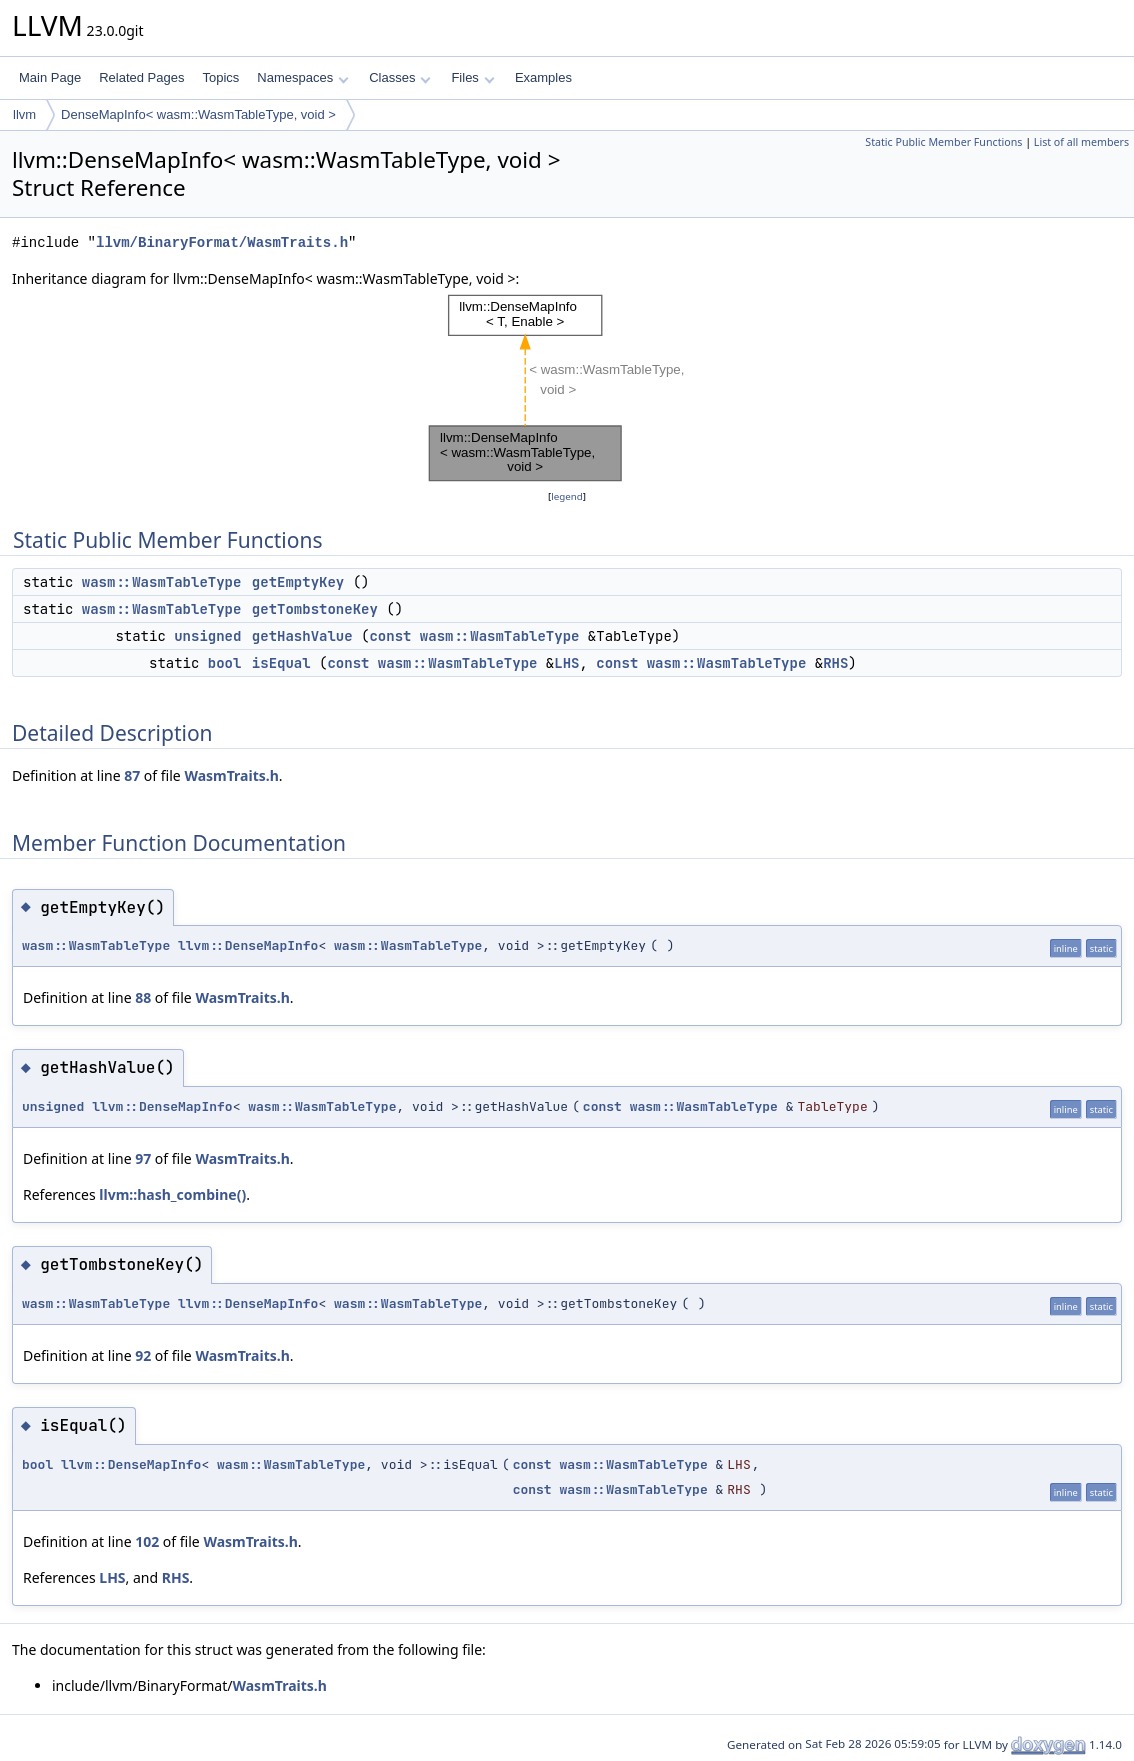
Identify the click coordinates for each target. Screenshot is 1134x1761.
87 (132, 775)
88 (143, 997)
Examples (543, 77)
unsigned (207, 636)
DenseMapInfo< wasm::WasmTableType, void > (198, 114)
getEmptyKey (298, 582)
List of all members (1081, 142)
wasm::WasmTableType (162, 582)
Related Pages (141, 77)
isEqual (281, 663)
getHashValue (302, 636)
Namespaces (302, 77)
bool (225, 663)
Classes (400, 77)
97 (143, 1158)
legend (567, 496)
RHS (835, 663)
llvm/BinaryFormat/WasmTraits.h (222, 242)
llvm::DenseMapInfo (248, 945)
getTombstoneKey (315, 609)
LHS (566, 663)
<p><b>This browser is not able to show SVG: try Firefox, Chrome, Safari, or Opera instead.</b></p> (567, 388)
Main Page (50, 77)
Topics (220, 77)
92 (143, 1355)
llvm (24, 114)
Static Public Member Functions (943, 142)
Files (472, 77)
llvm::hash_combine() (172, 1194)
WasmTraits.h (231, 775)
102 (147, 1541)
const (390, 636)
